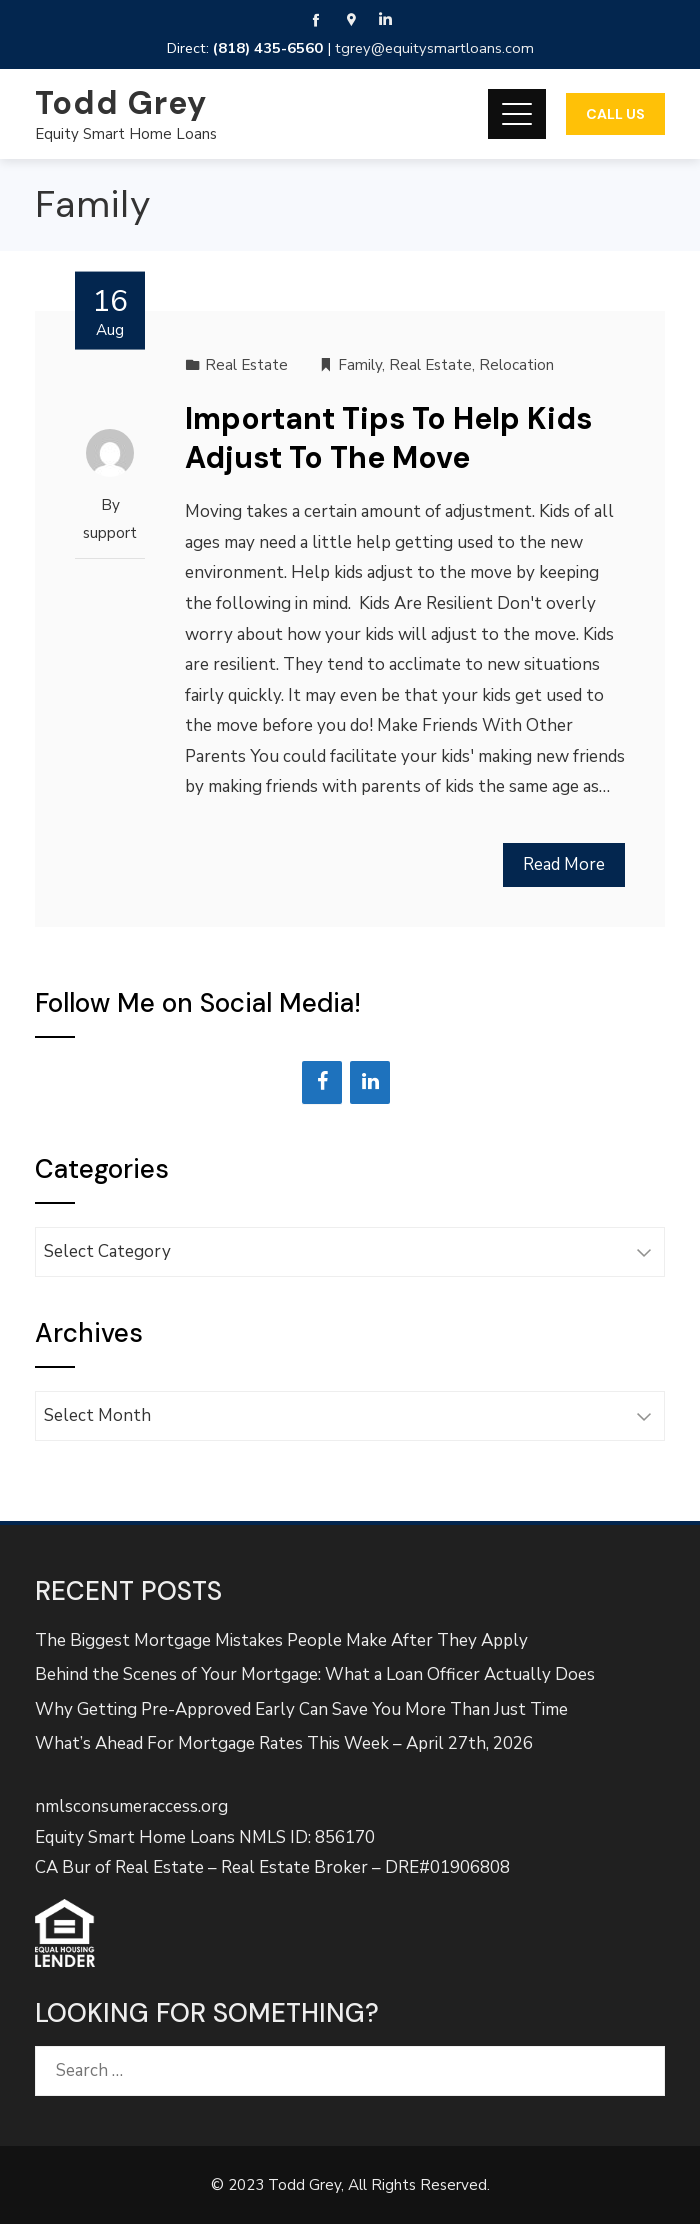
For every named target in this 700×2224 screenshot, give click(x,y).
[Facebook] (322, 1082)
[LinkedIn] (370, 1082)
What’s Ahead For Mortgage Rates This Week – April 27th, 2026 (284, 1743)
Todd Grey (121, 103)
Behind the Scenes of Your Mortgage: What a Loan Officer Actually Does (315, 1674)
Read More (564, 864)
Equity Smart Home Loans (126, 134)
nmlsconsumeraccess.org (131, 1806)
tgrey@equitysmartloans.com (434, 48)
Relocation (516, 365)
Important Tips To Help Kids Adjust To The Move (388, 438)
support (110, 533)
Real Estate (246, 365)
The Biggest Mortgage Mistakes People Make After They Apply (281, 1640)
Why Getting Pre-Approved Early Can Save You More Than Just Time (301, 1709)
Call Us (615, 114)
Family (360, 365)
